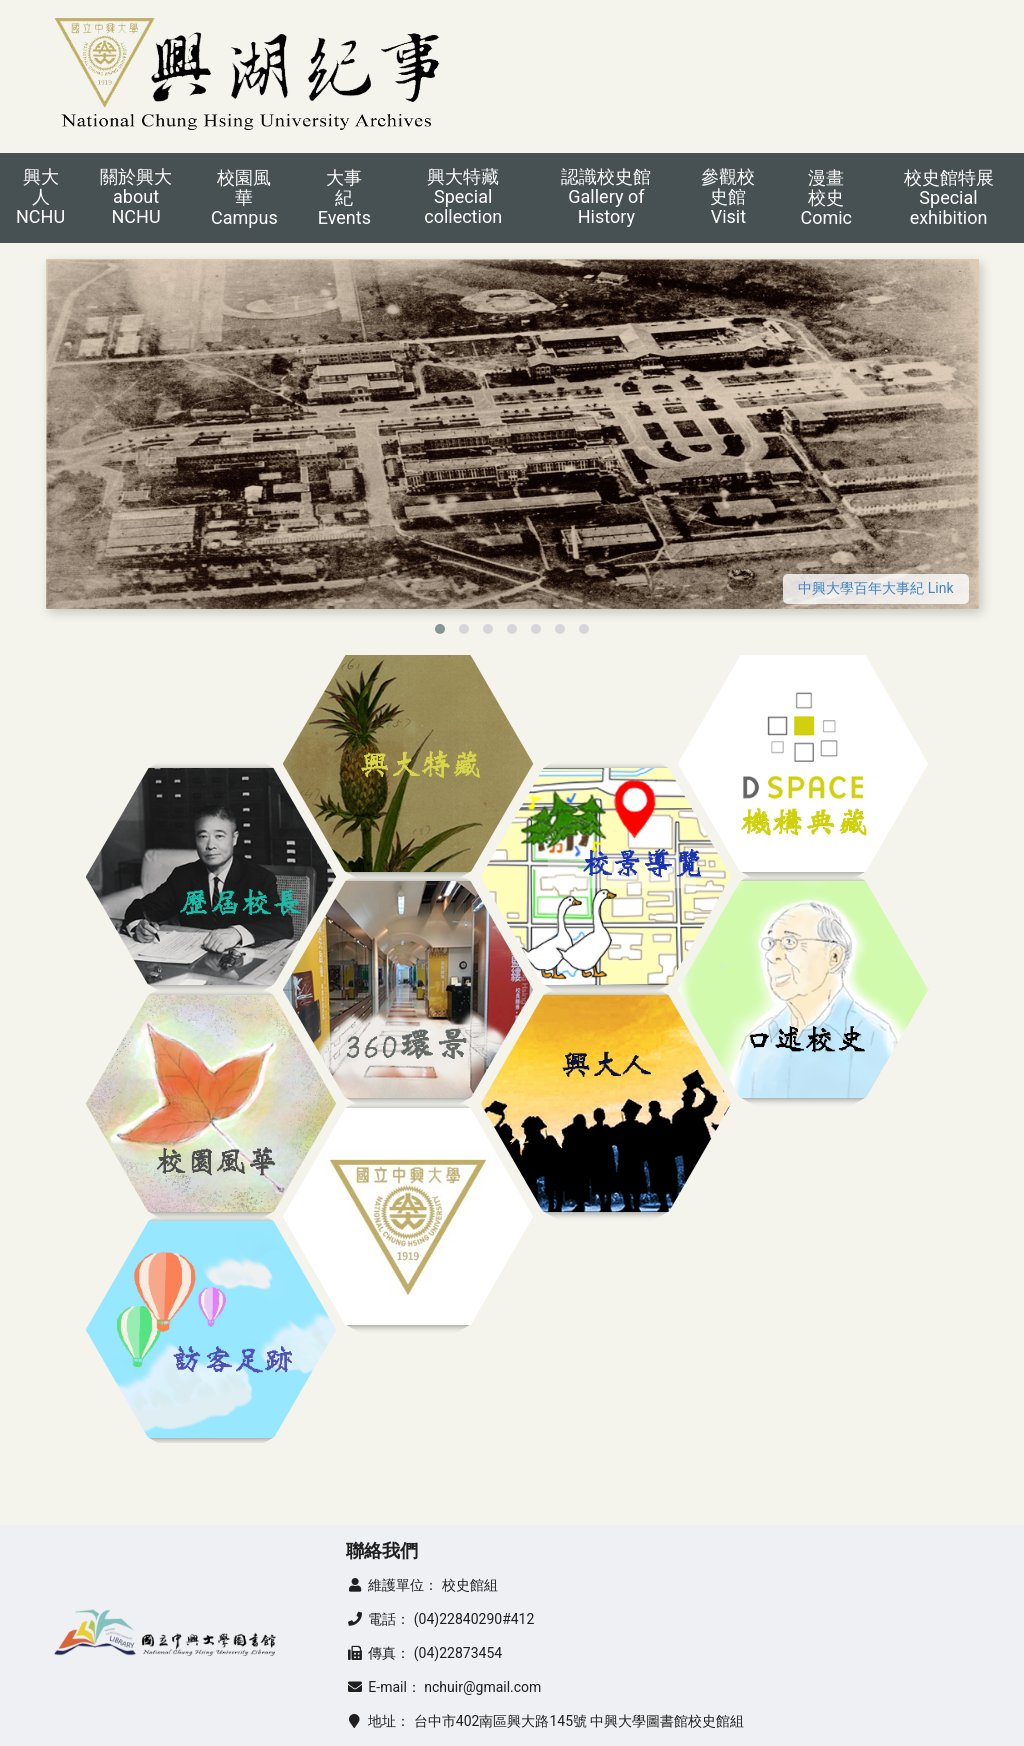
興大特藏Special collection (463, 196)
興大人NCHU (40, 196)
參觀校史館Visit (728, 196)
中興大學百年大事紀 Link (875, 588)
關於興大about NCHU (136, 196)
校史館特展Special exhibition (949, 197)
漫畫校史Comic (826, 197)
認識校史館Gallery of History (606, 196)
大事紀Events (344, 197)
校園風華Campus (244, 197)
